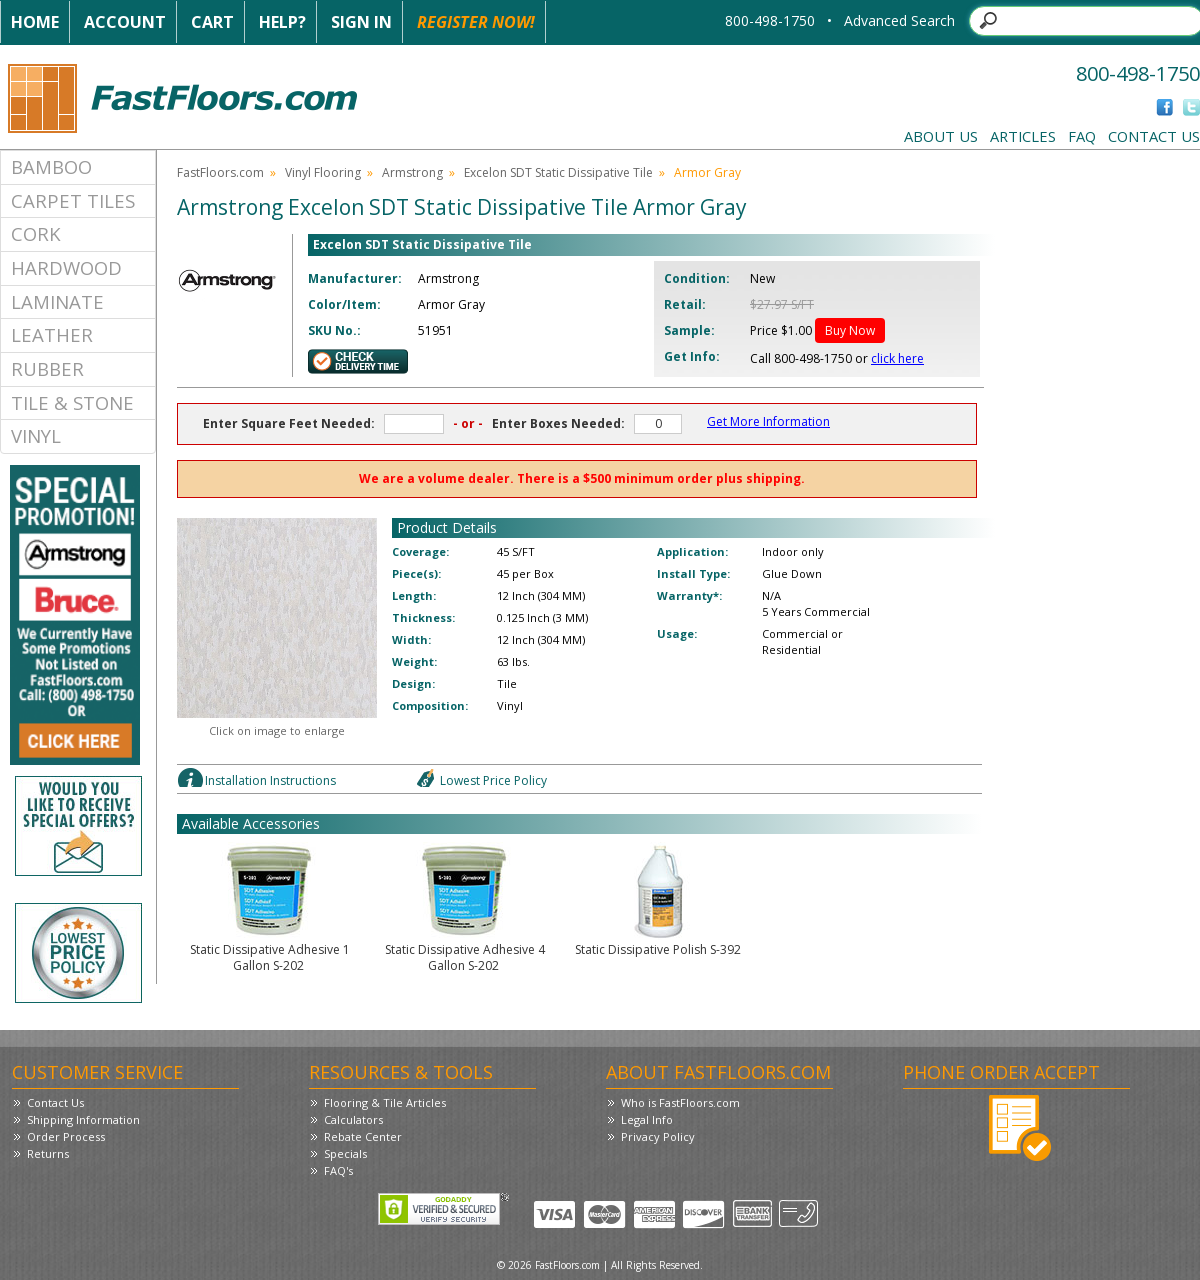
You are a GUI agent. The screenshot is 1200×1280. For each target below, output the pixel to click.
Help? (282, 22)
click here (897, 358)
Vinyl (36, 435)
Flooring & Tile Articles (385, 1102)
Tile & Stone (72, 402)
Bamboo (51, 166)
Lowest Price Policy (493, 780)
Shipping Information (83, 1119)
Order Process (66, 1136)
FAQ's (338, 1170)
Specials (345, 1153)
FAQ (1082, 136)
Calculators (353, 1119)
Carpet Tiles (73, 200)
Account (125, 22)
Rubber (47, 368)
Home (35, 22)
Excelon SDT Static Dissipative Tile (558, 172)
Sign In (361, 22)
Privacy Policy (658, 1136)
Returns (48, 1153)
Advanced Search (899, 20)
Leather (52, 334)
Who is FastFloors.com (680, 1102)
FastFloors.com (220, 172)
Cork (36, 233)
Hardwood (66, 267)
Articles (1023, 136)
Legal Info (647, 1119)
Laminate (57, 301)
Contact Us (1154, 136)
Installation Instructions (270, 780)
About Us (941, 136)
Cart (212, 22)
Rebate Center (363, 1136)
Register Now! (476, 22)
